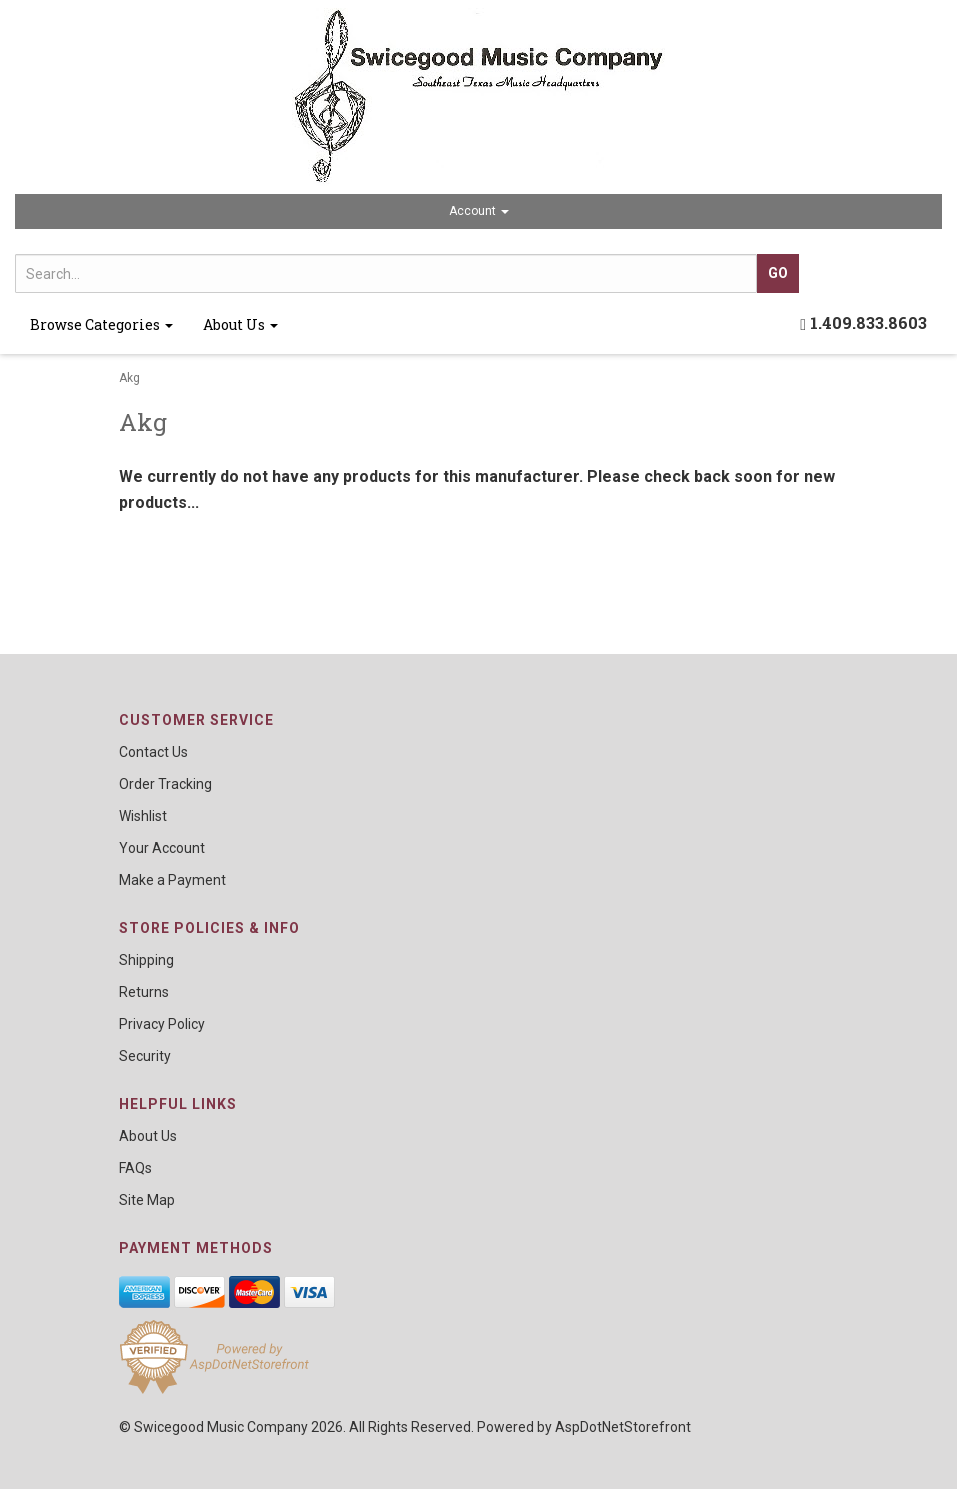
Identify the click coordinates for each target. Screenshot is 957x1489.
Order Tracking (165, 784)
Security (145, 1056)
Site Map (147, 1200)
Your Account (162, 848)
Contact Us (153, 752)
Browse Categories (101, 324)
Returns (144, 992)
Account (479, 211)
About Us (240, 324)
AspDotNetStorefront (623, 1427)
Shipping (146, 960)
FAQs (135, 1168)
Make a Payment (172, 880)
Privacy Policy (162, 1024)
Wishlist (143, 816)
